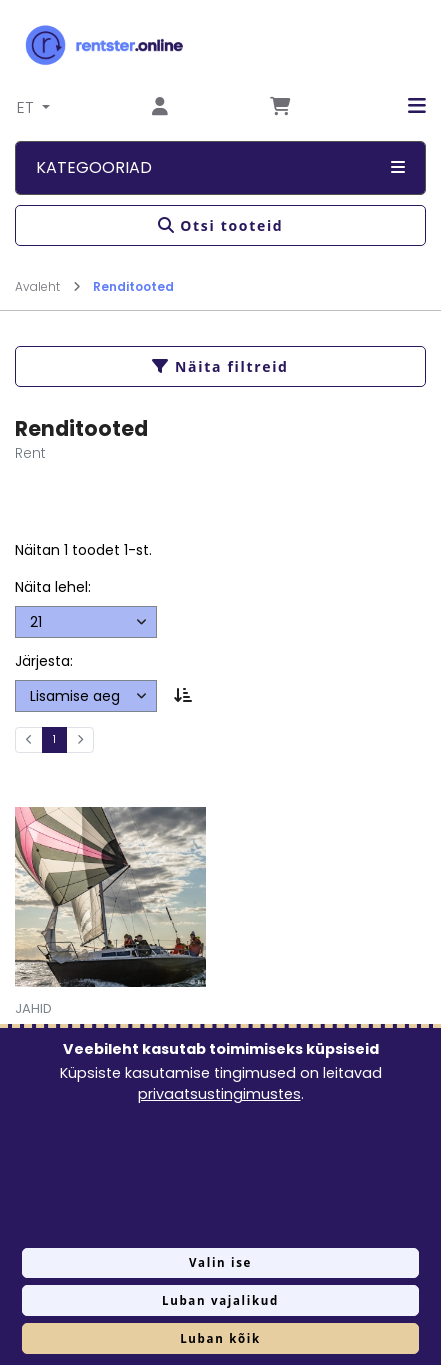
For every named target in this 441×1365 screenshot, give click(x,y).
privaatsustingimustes (219, 1094)
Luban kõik (220, 1338)
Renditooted (133, 286)
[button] (402, 106)
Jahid (33, 1009)
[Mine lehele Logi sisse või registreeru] (160, 107)
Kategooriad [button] (220, 167)
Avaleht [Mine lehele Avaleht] (48, 286)
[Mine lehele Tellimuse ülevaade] (280, 107)
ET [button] (27, 107)
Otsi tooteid (221, 225)
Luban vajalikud (220, 1300)
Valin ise (220, 1262)
